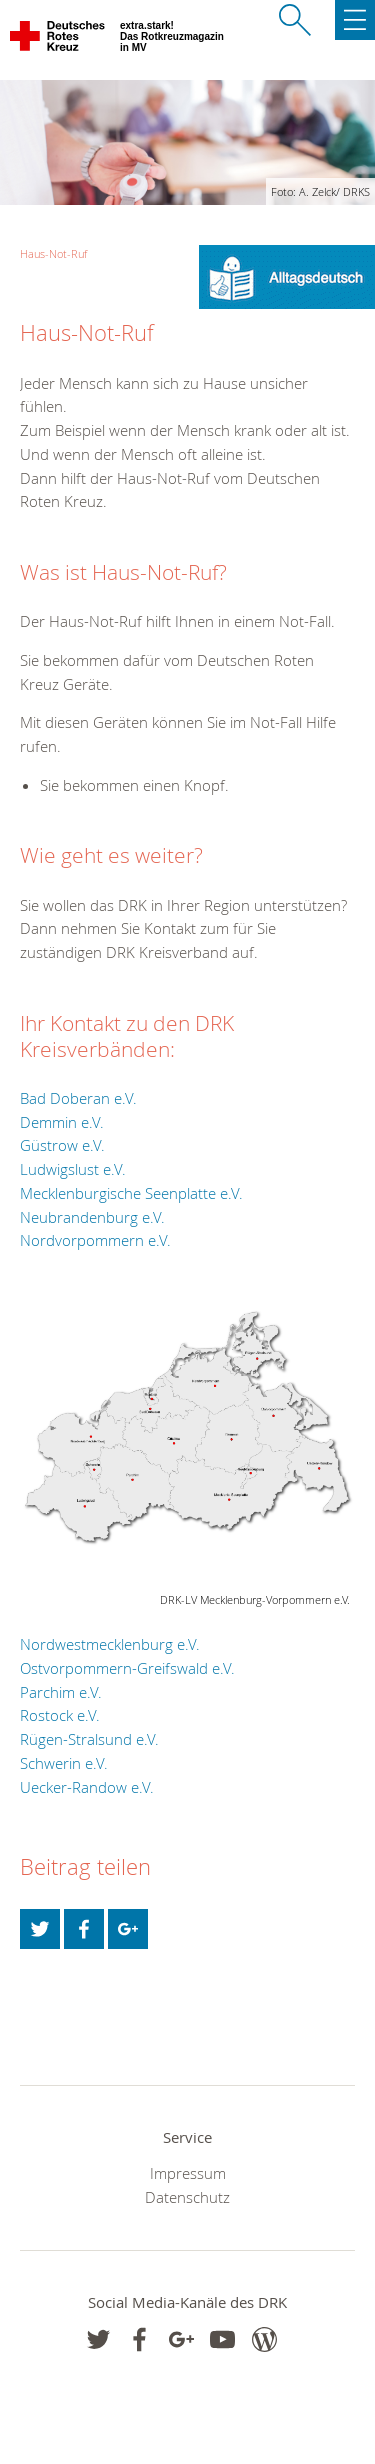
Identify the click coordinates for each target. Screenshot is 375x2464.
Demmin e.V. (62, 1122)
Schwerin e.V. (64, 1763)
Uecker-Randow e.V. (87, 1787)
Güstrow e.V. (62, 1145)
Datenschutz (187, 2197)
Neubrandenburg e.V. (92, 1217)
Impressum (188, 2173)
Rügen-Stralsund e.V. (89, 1739)
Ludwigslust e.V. (73, 1169)
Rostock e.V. (60, 1715)
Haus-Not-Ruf (53, 253)
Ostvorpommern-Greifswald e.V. (127, 1668)
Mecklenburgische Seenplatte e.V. (131, 1193)
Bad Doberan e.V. (78, 1098)
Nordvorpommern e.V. (95, 1240)
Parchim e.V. (61, 1692)
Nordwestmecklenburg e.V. (110, 1644)
